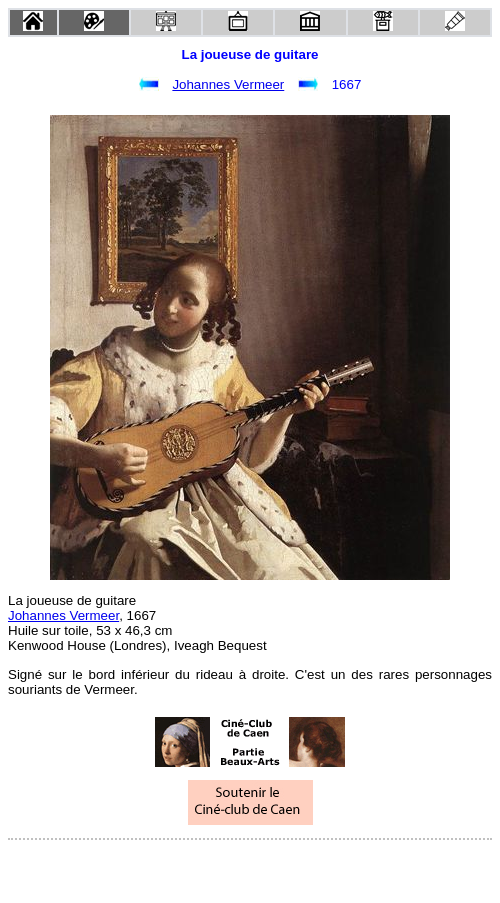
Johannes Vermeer (228, 84)
